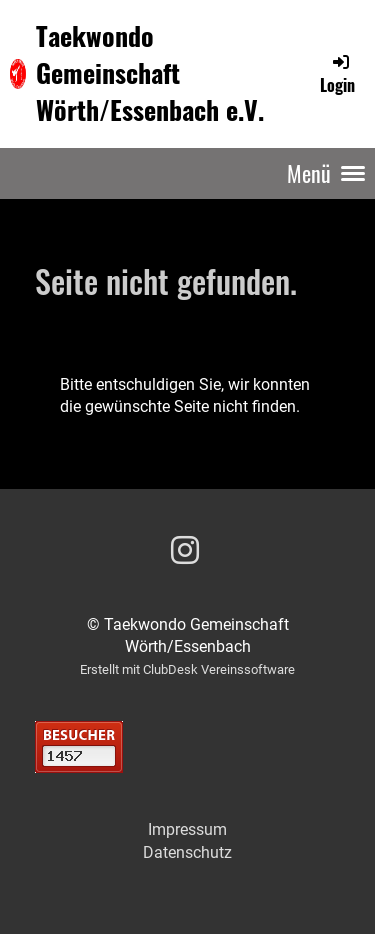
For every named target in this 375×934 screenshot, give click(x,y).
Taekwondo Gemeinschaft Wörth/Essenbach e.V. (150, 73)
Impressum (187, 829)
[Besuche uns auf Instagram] (185, 551)
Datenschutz (187, 852)
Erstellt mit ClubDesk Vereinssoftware (187, 669)
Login (337, 74)
